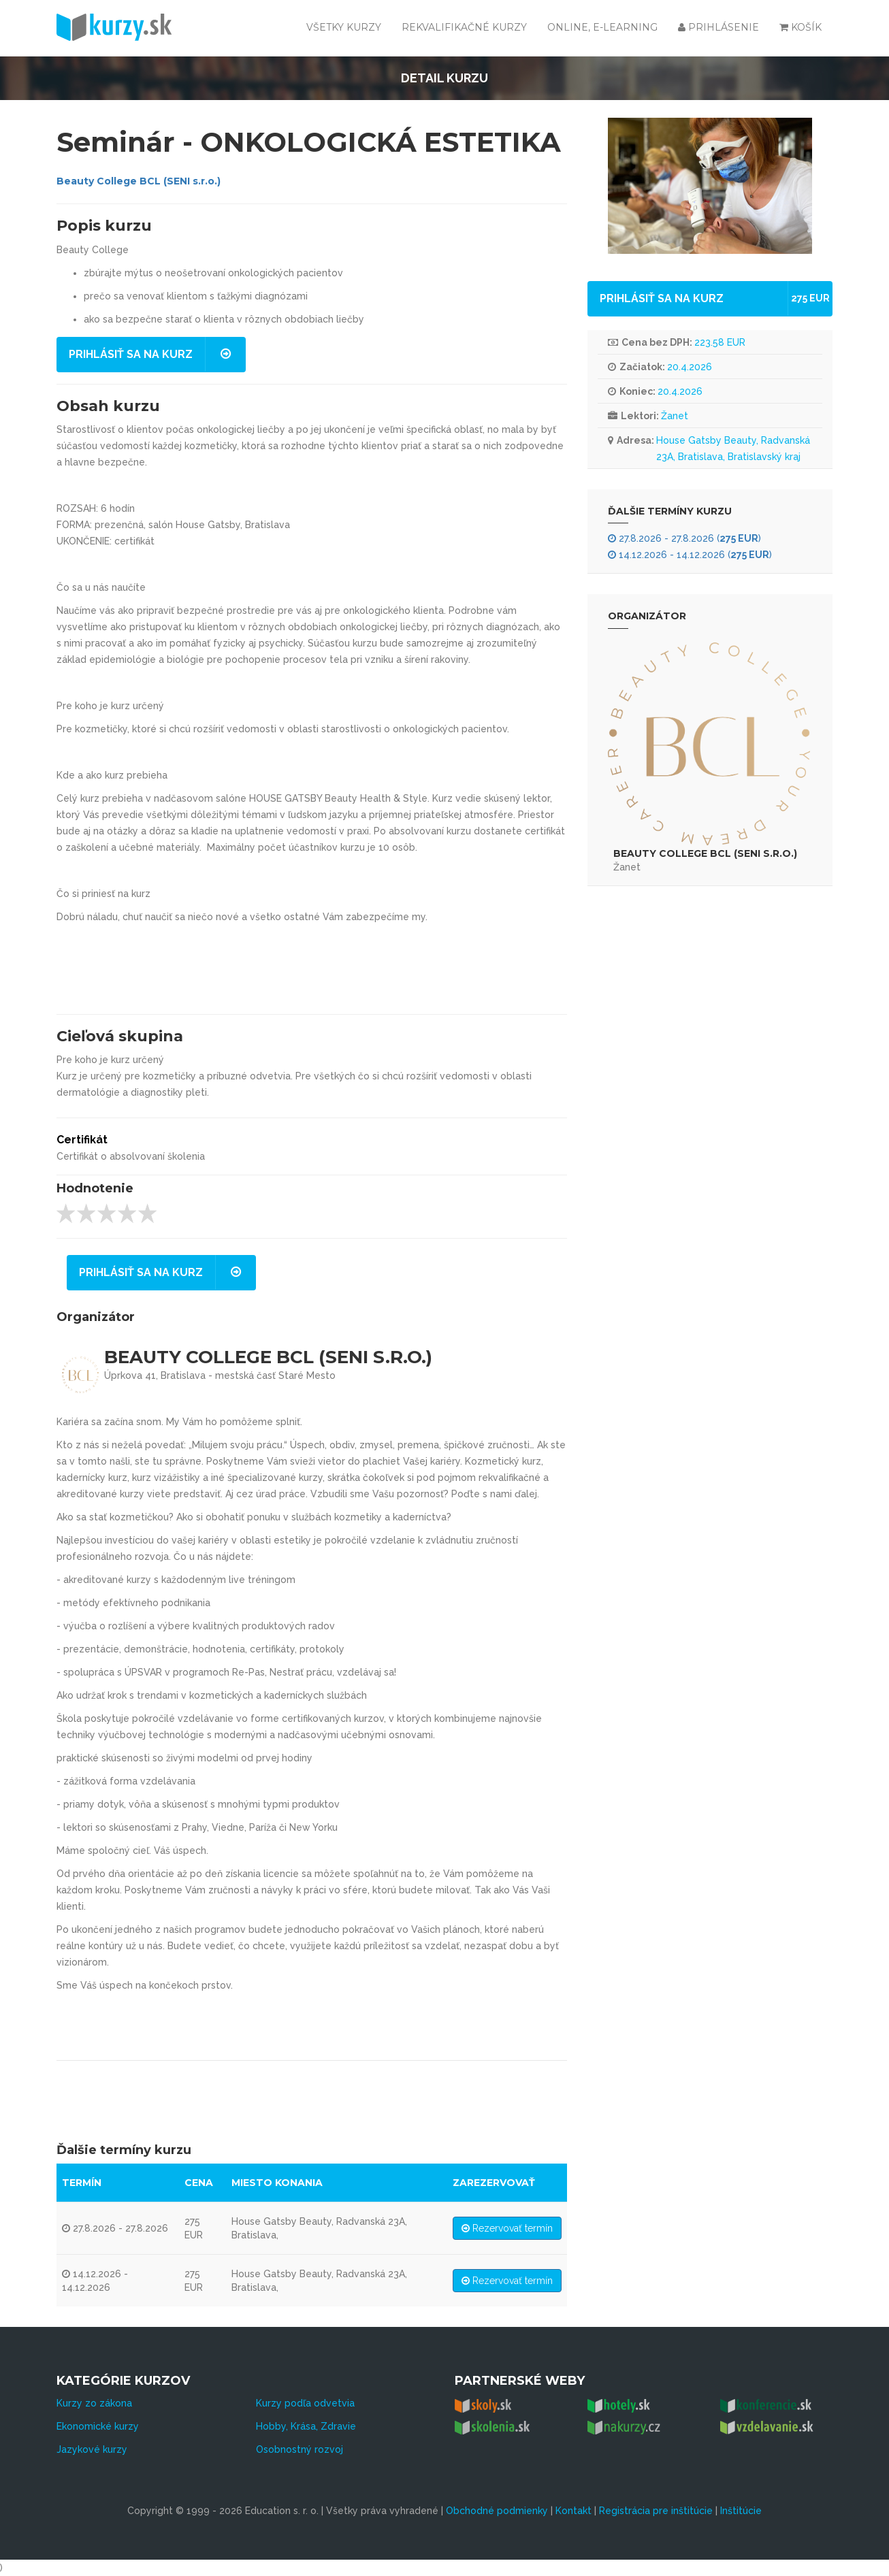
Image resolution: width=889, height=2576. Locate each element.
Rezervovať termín (507, 2228)
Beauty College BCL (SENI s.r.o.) (138, 181)
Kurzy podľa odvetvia (305, 2403)
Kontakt (573, 2510)
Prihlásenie (718, 27)
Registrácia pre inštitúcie (656, 2510)
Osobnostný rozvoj (299, 2449)
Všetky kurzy (343, 27)
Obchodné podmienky (497, 2510)
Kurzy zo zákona (94, 2403)
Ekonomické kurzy (97, 2426)
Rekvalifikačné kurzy (464, 27)
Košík (800, 27)
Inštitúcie (741, 2510)
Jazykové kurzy (91, 2449)
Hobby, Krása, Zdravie (306, 2426)
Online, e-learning (602, 27)
